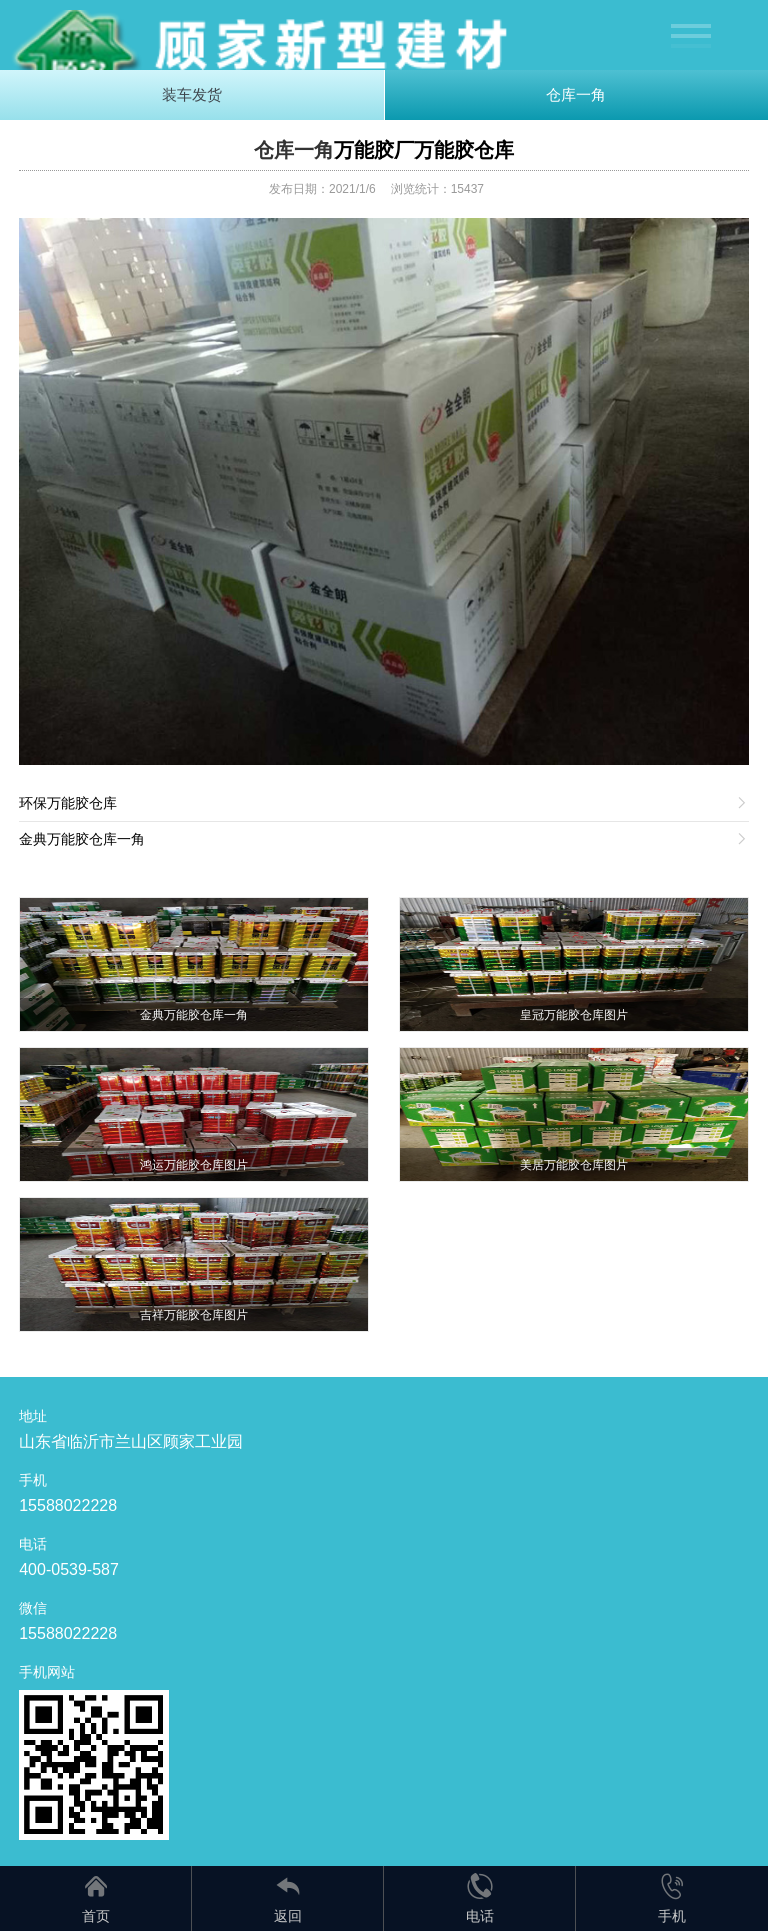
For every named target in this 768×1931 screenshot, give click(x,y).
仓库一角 (576, 94)
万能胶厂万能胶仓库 (424, 150)
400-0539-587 (69, 1569)
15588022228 (68, 1505)
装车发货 (192, 94)
